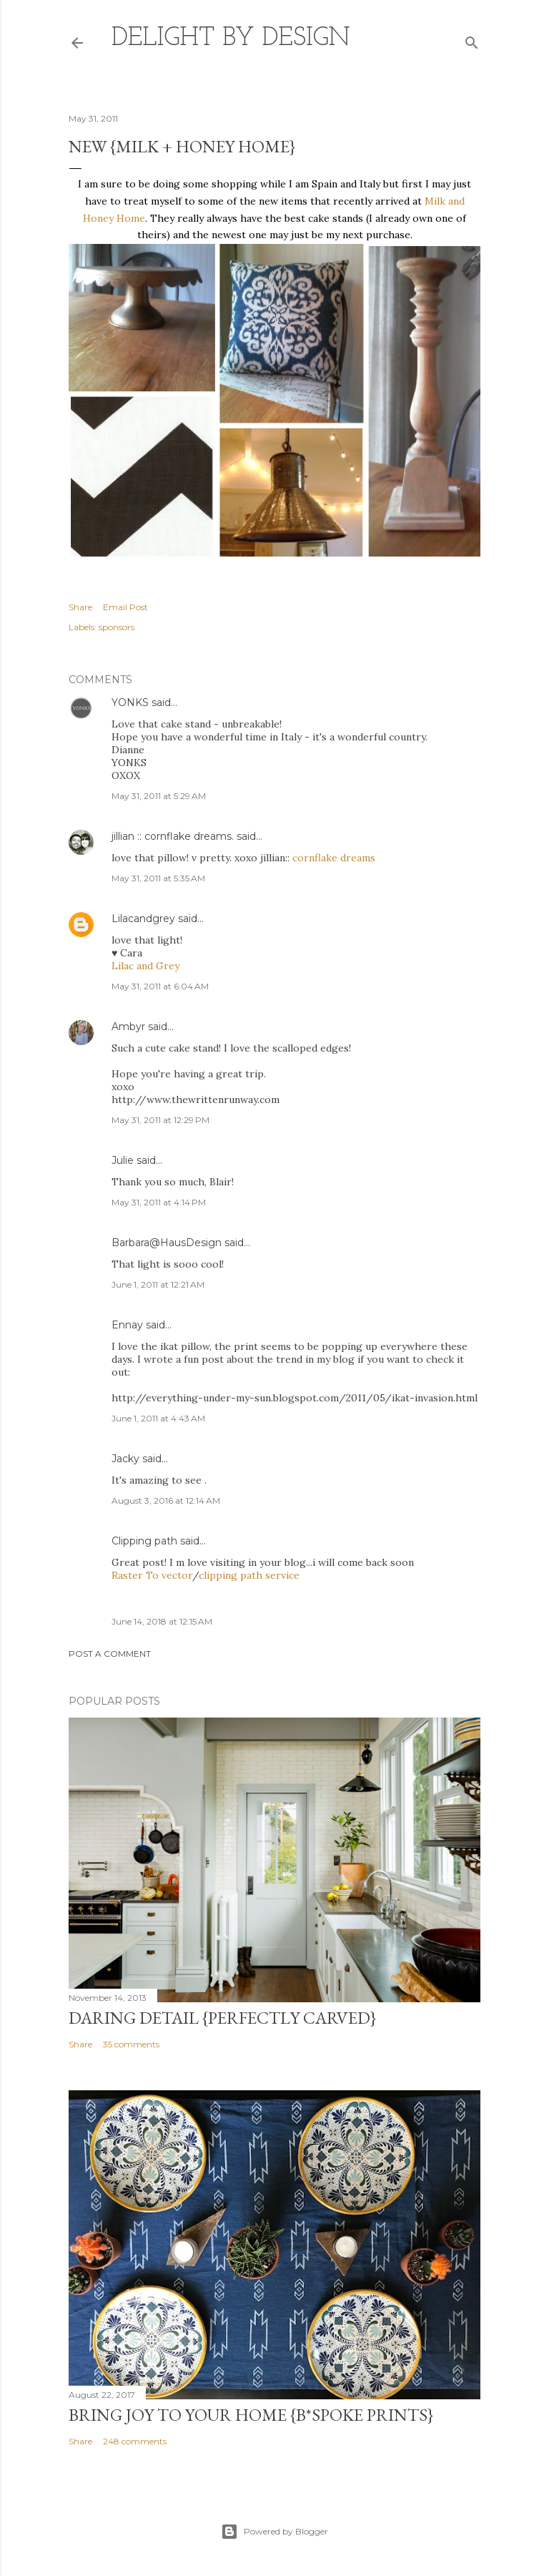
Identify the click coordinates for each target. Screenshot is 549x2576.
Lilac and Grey (145, 965)
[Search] (471, 40)
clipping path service (249, 1575)
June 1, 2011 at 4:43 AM (158, 1418)
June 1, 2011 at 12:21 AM (158, 1284)
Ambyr (128, 1026)
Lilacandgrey (143, 918)
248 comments (135, 2441)
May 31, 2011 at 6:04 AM (160, 986)
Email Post (125, 607)
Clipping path (144, 1540)
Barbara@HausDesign (167, 1242)
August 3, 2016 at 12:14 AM (166, 1500)
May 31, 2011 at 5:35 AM (158, 878)
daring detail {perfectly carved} (222, 2018)
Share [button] (80, 607)
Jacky (125, 1458)
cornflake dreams (333, 857)
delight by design (231, 39)
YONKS (130, 702)
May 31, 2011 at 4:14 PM (159, 1202)
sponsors (116, 627)
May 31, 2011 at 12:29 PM (160, 1120)
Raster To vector (152, 1575)
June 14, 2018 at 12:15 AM (162, 1621)
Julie (123, 1160)
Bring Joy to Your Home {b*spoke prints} (251, 2415)
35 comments (131, 2044)
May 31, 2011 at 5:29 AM (159, 795)
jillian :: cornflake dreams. (173, 836)
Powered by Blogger (274, 2531)
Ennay (127, 1324)
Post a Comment (110, 1653)
